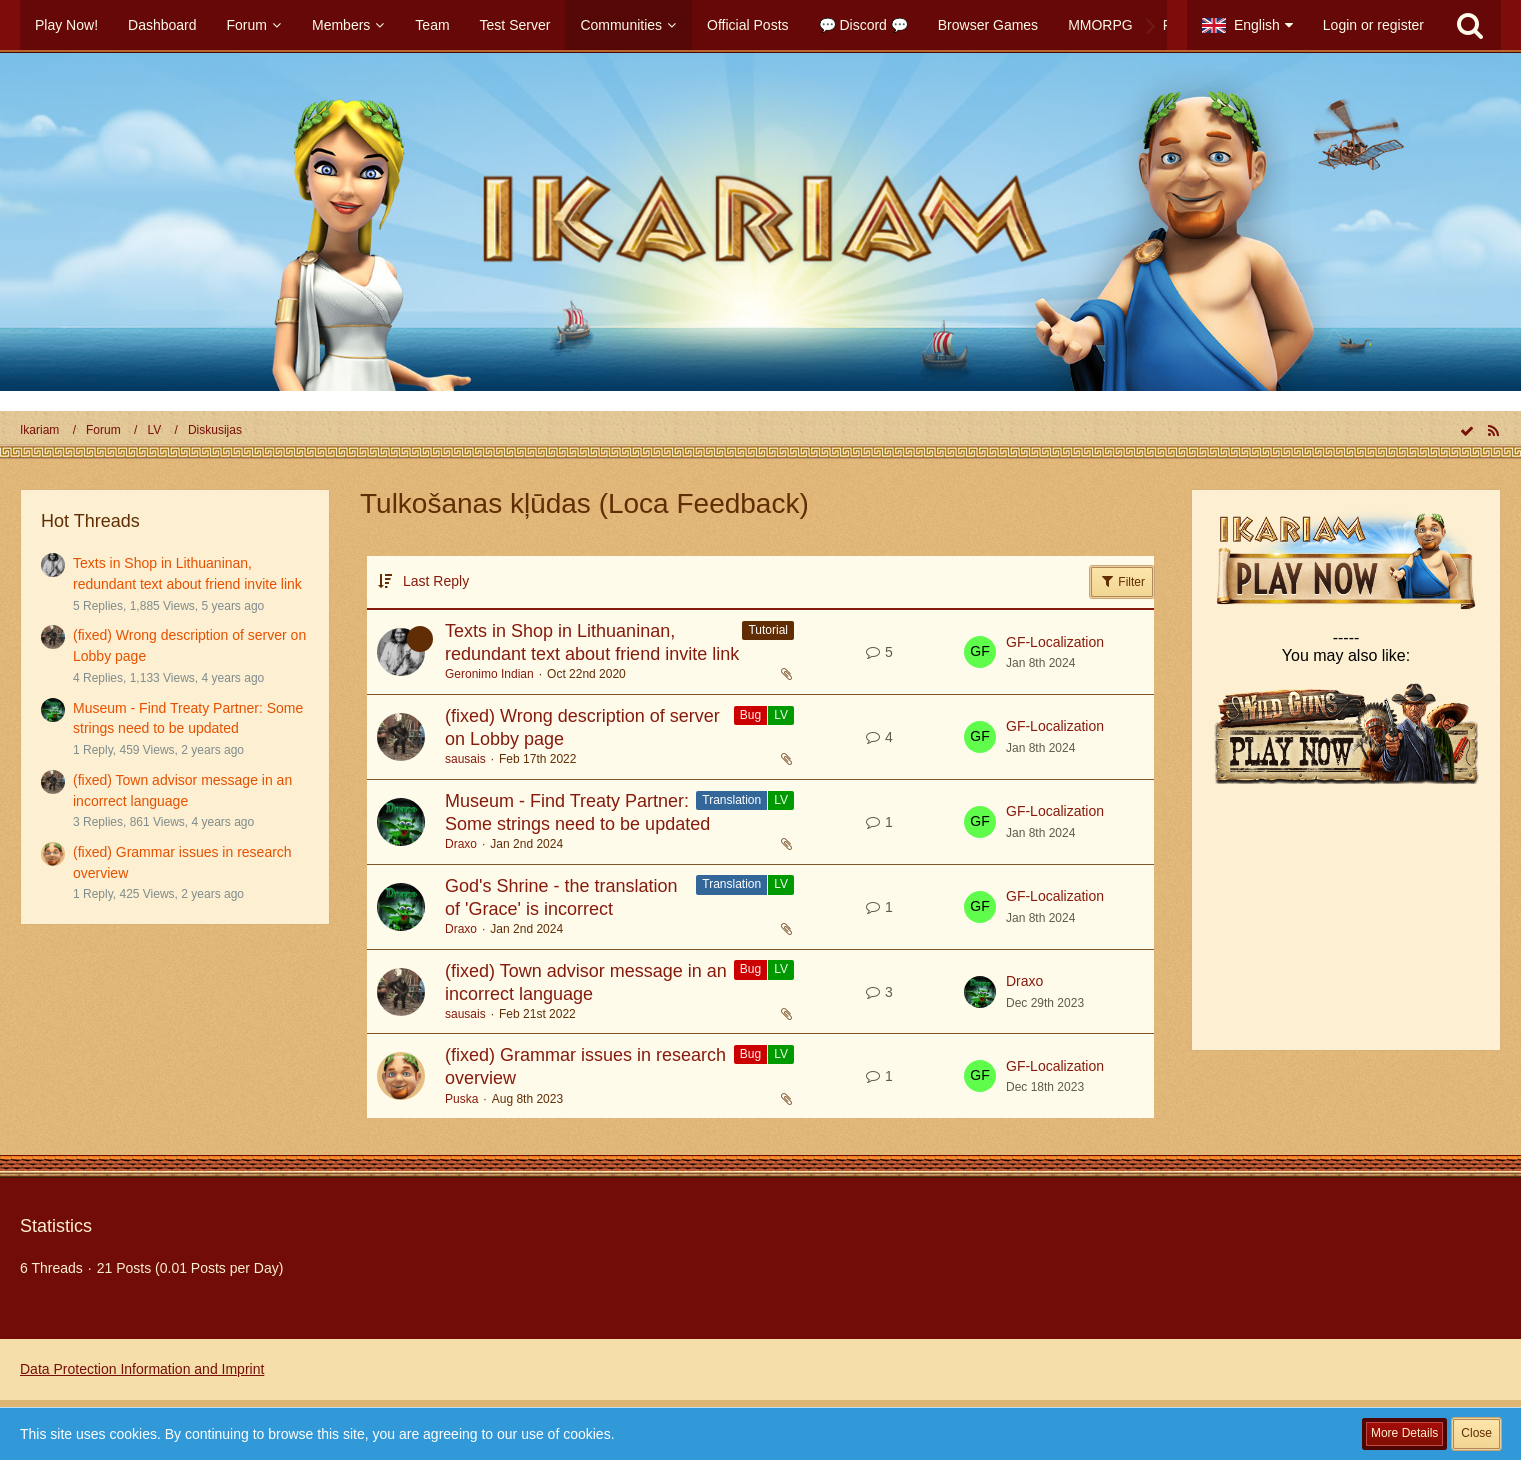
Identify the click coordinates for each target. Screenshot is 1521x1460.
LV (781, 715)
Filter (1122, 581)
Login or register (1373, 25)
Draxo (461, 844)
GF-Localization (1055, 642)
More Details (1404, 1433)
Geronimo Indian (489, 674)
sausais (465, 759)
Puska (461, 1099)
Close (1476, 1433)
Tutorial (768, 630)
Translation (731, 800)
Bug (750, 715)
